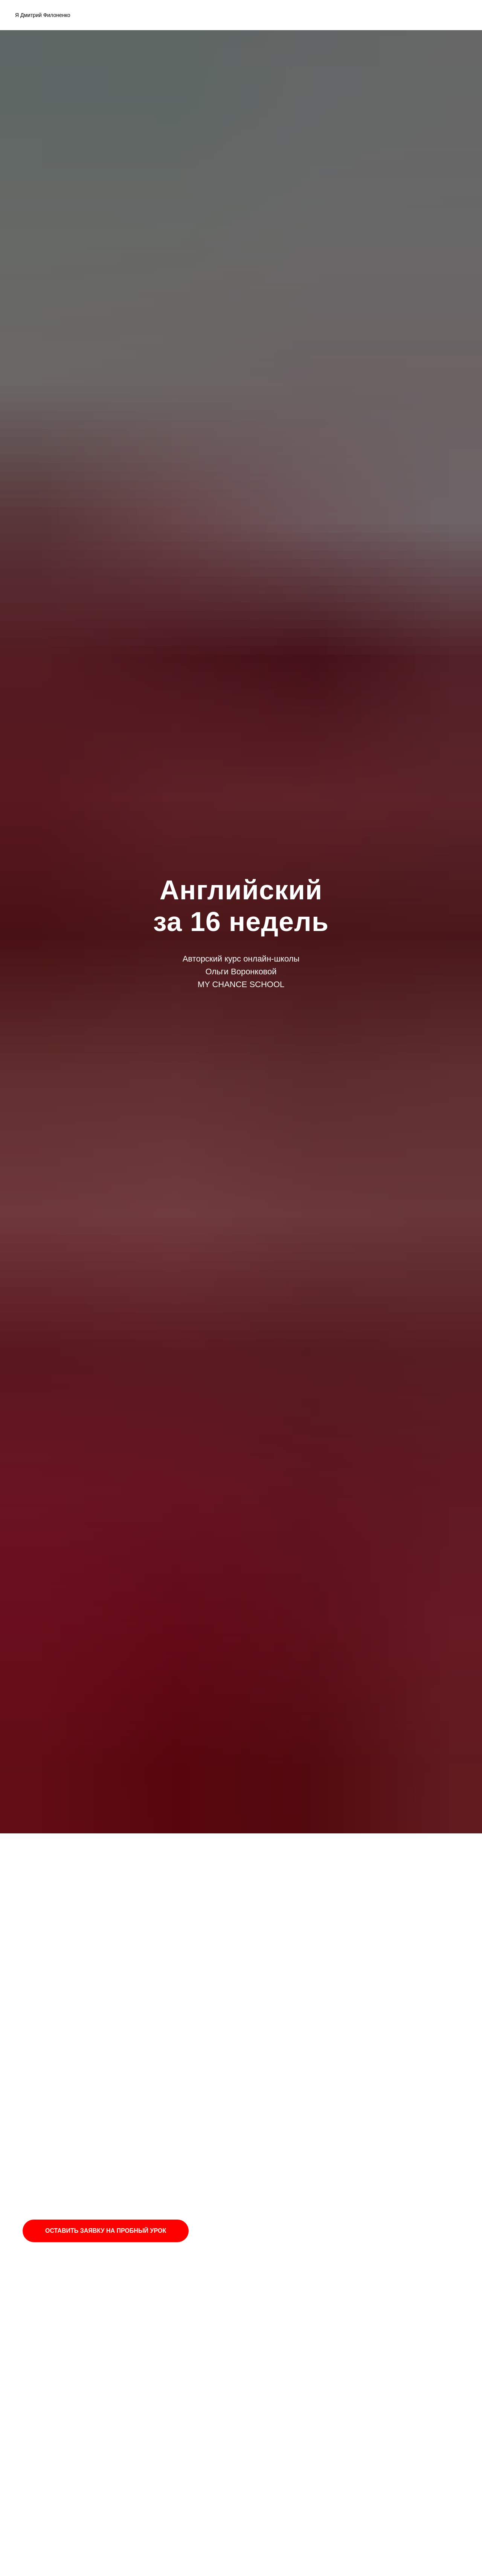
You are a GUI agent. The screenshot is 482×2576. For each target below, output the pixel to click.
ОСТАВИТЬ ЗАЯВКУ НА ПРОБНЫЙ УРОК (105, 2230)
